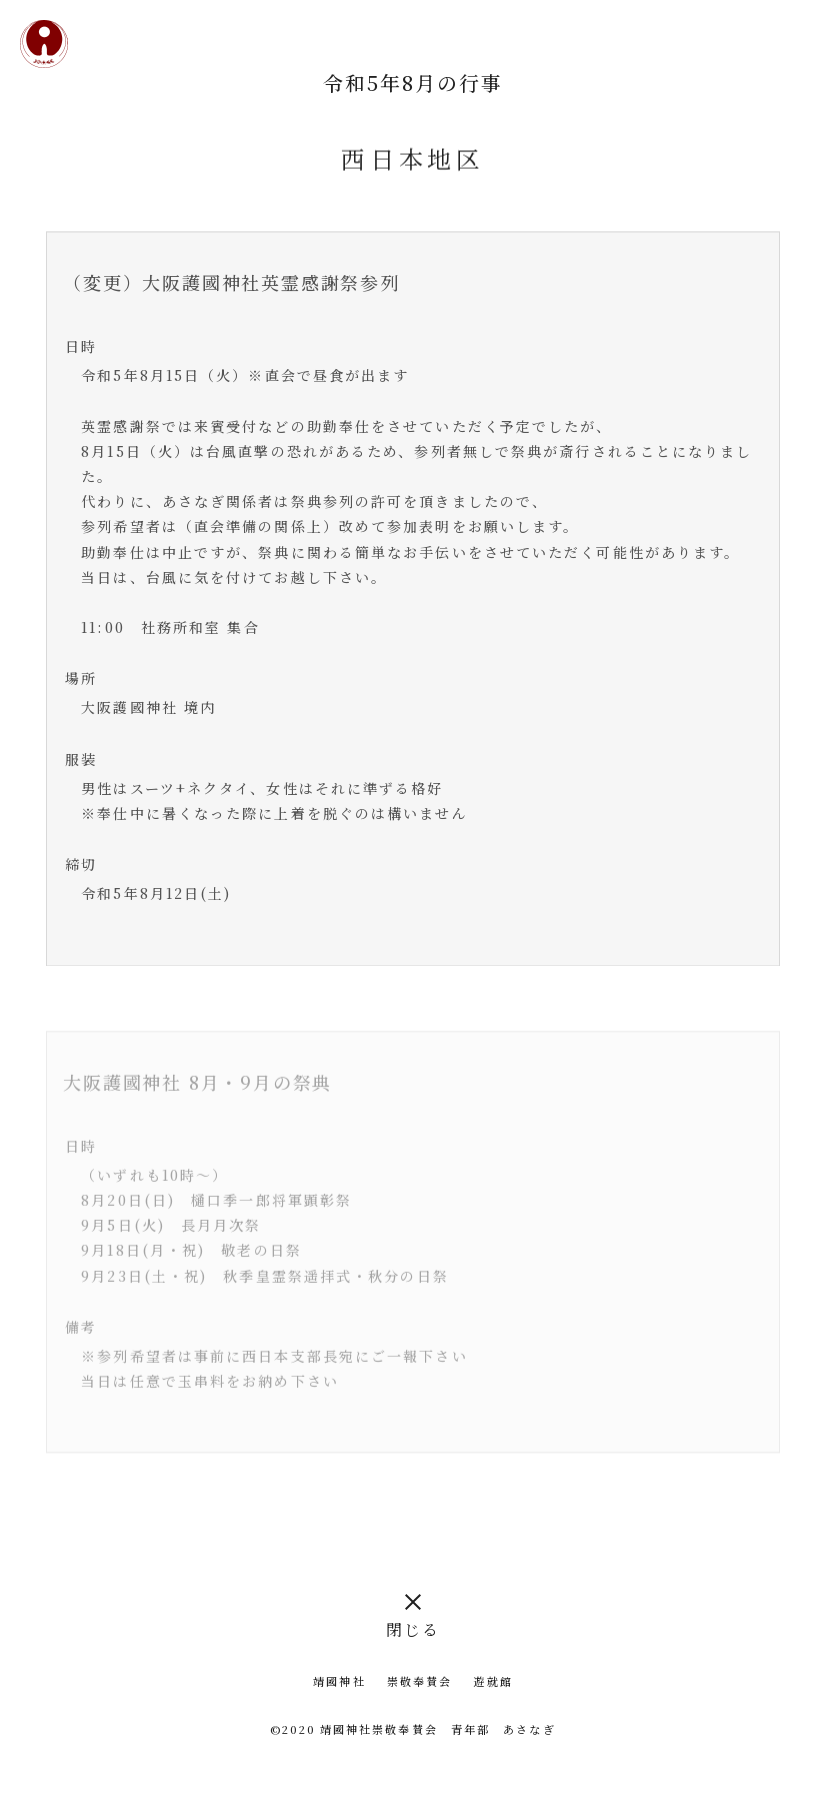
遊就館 (492, 1681)
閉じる (413, 1629)
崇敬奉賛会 (420, 1681)
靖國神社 (339, 1681)
